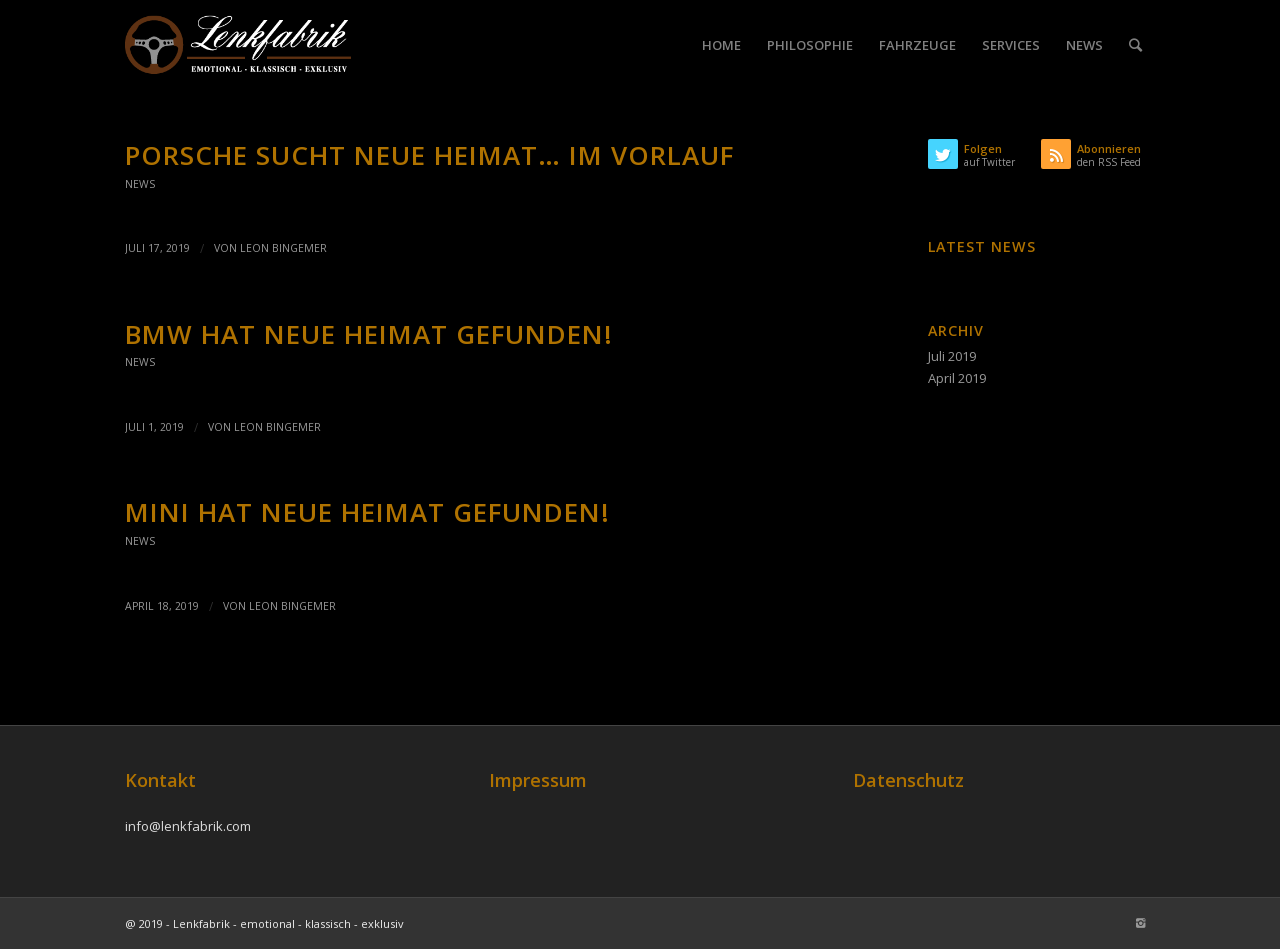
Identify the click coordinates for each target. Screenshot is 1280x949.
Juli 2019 (952, 356)
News (140, 184)
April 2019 (957, 378)
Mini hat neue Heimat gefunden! (367, 512)
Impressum (538, 780)
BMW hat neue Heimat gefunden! (369, 334)
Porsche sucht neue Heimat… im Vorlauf (429, 155)
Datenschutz (908, 780)
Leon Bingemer (283, 248)
